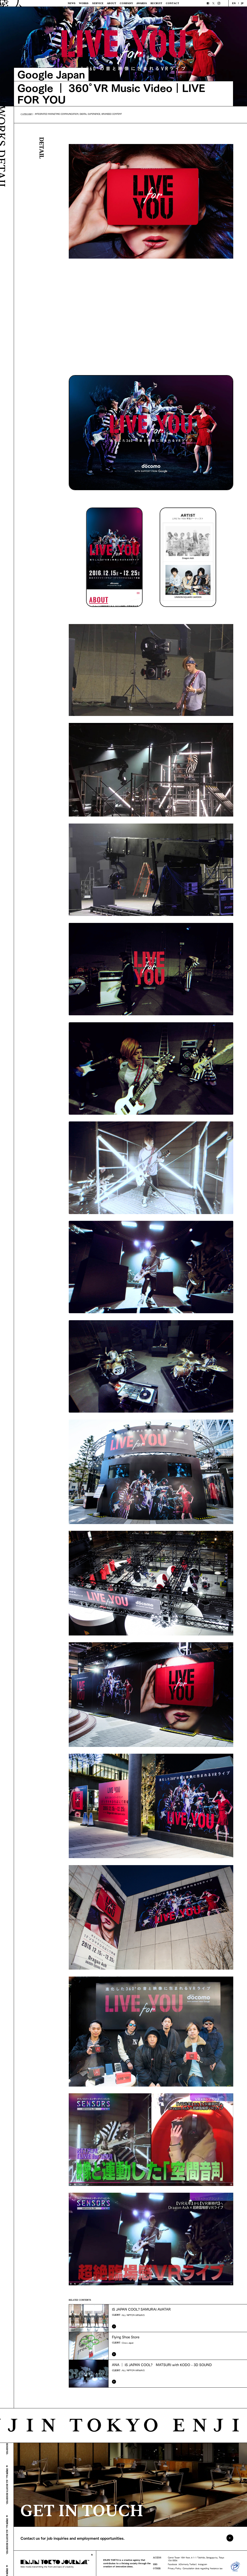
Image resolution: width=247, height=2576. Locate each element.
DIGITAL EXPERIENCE (90, 114)
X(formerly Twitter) (187, 2564)
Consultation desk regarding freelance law (202, 2568)
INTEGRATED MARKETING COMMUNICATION (56, 114)
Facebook (172, 2564)
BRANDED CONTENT (112, 114)
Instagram (202, 2564)
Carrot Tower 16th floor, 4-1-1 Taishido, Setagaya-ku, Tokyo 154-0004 (196, 2559)
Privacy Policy (174, 2568)
